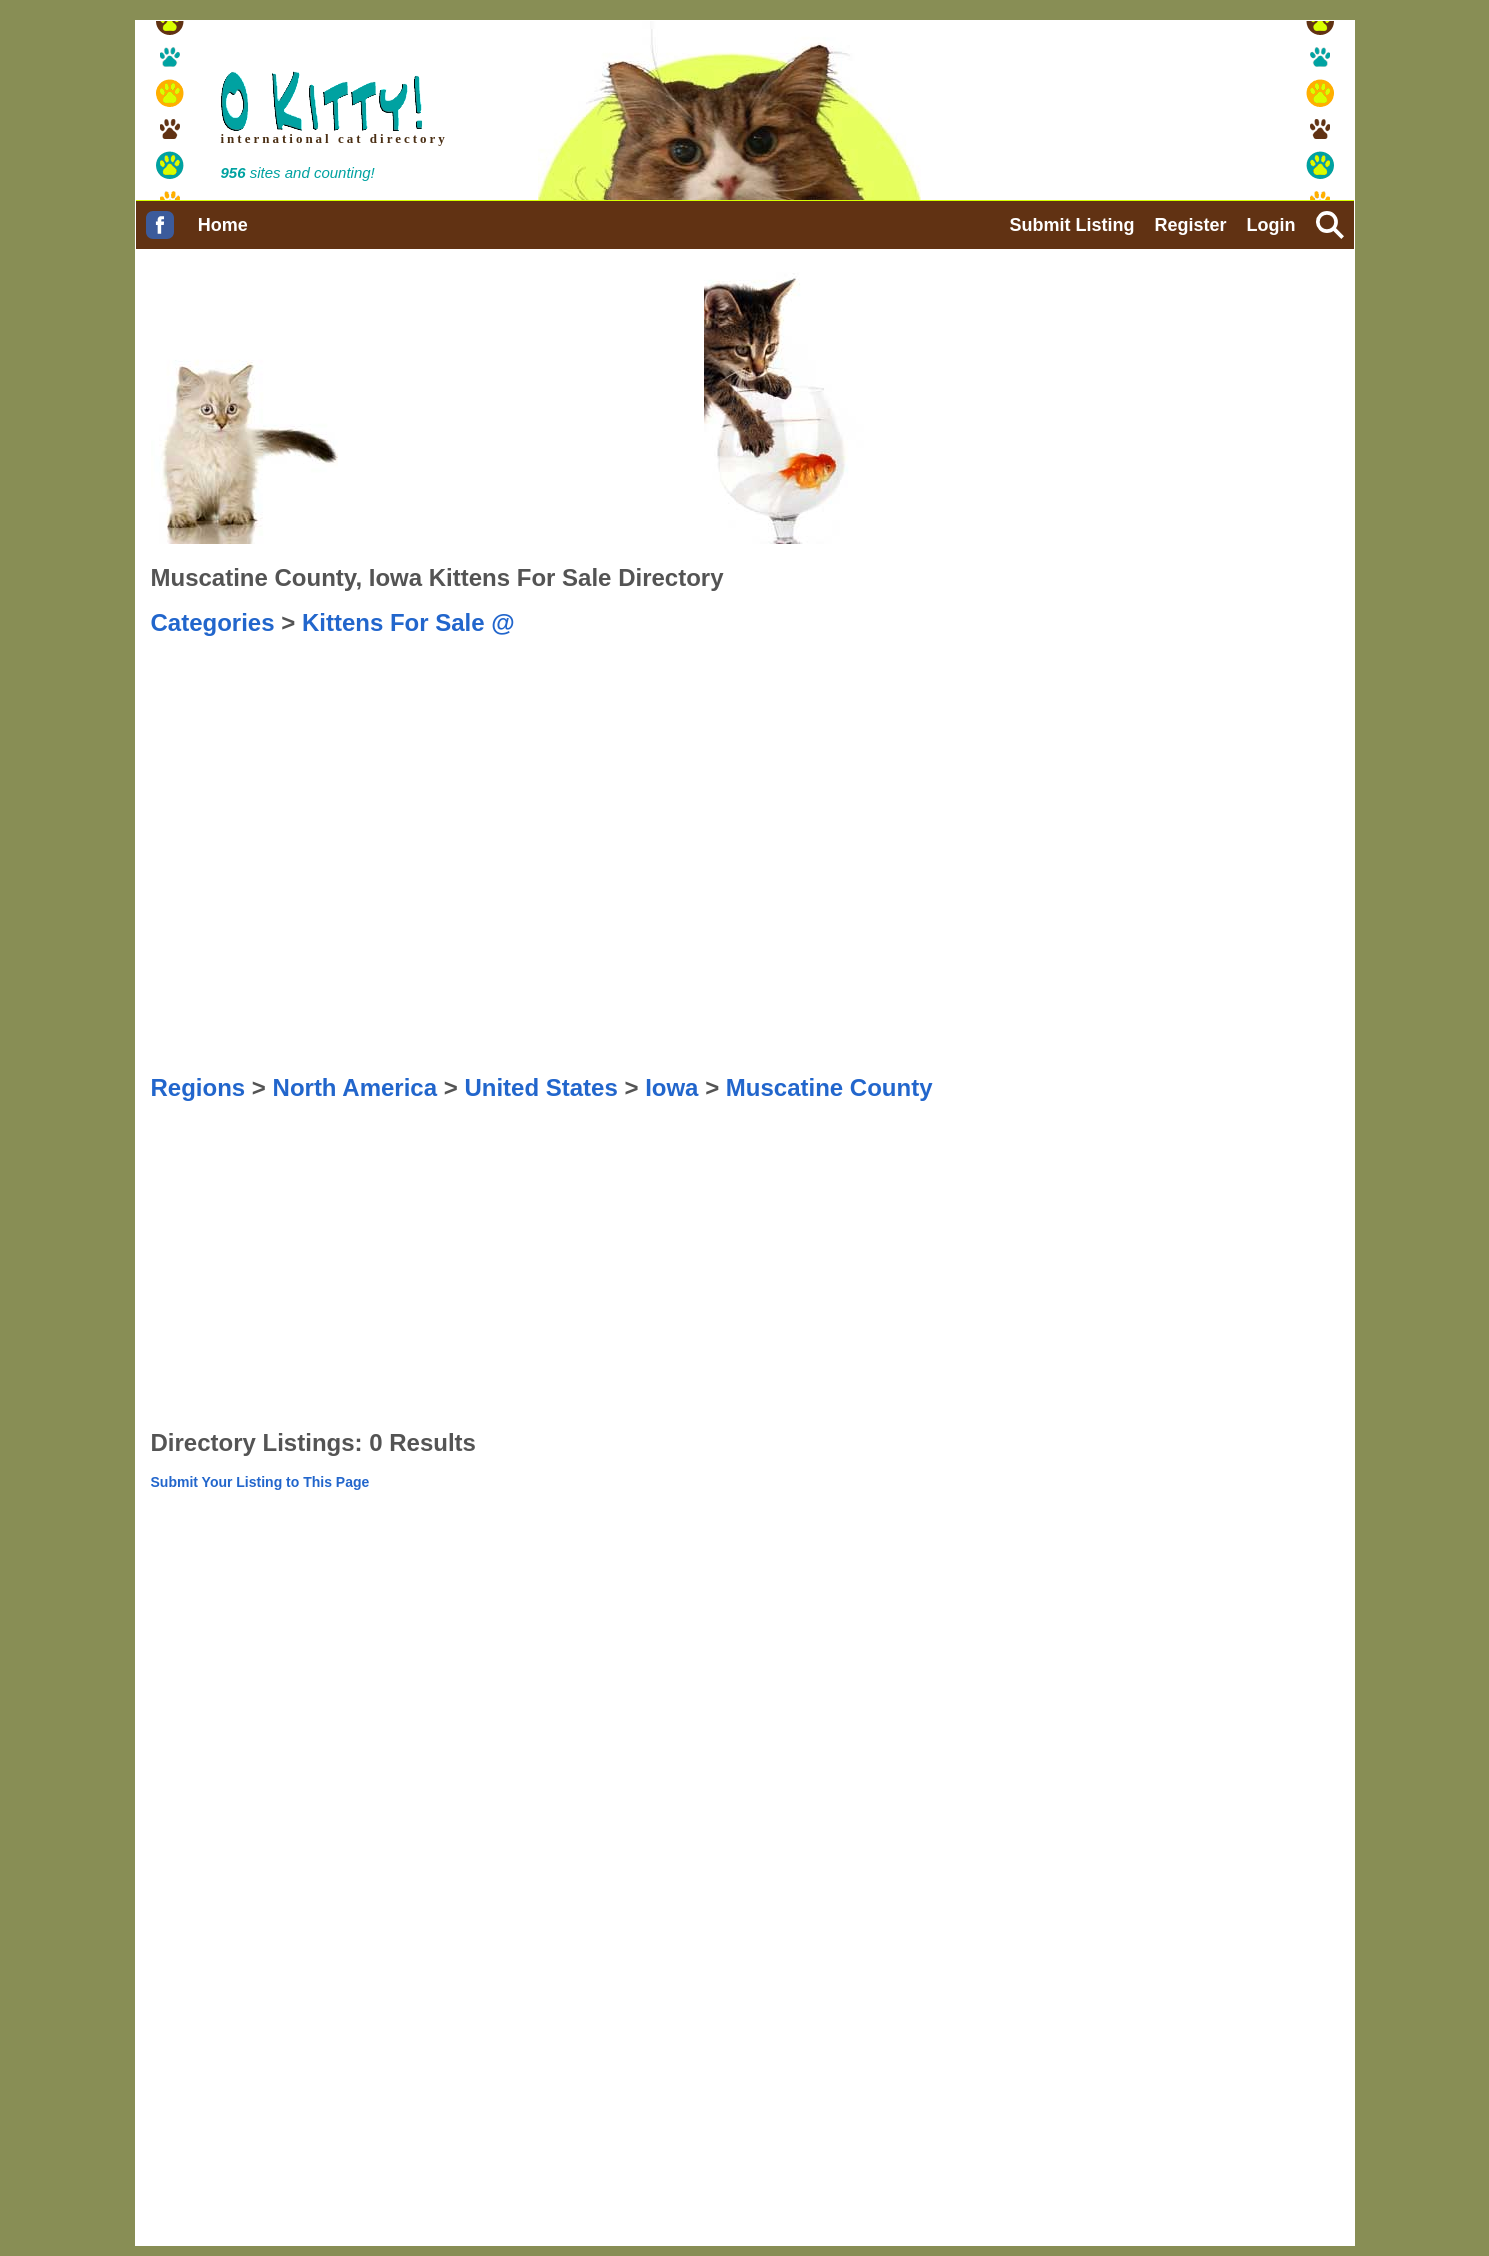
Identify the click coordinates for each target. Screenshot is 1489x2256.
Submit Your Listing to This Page (260, 1482)
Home (223, 225)
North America (355, 1087)
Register (1190, 225)
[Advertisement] (863, 687)
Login (1271, 225)
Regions (198, 1087)
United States (540, 1087)
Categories (213, 622)
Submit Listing (1071, 225)
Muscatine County (829, 1087)
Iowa (671, 1087)
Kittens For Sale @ (408, 622)
